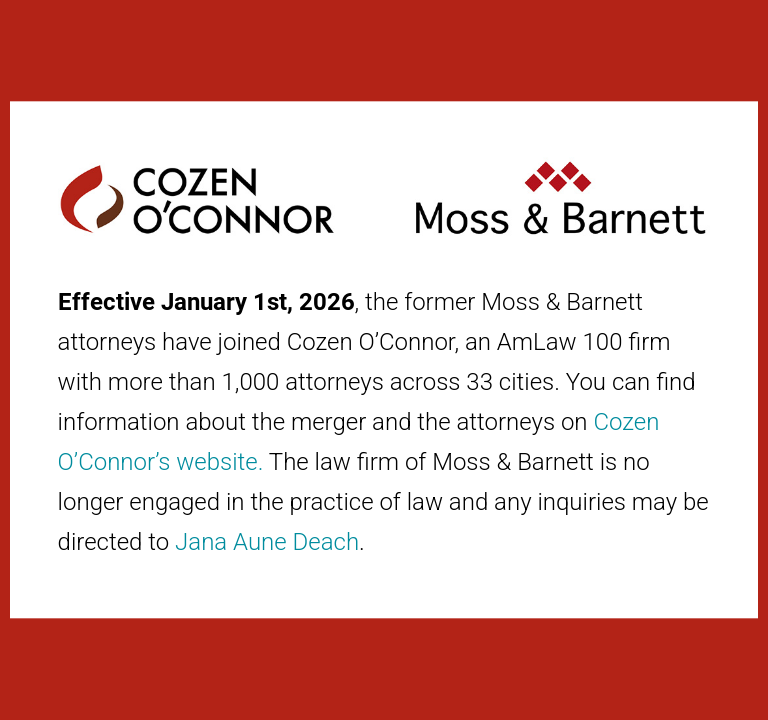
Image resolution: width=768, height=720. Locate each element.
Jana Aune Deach (267, 542)
